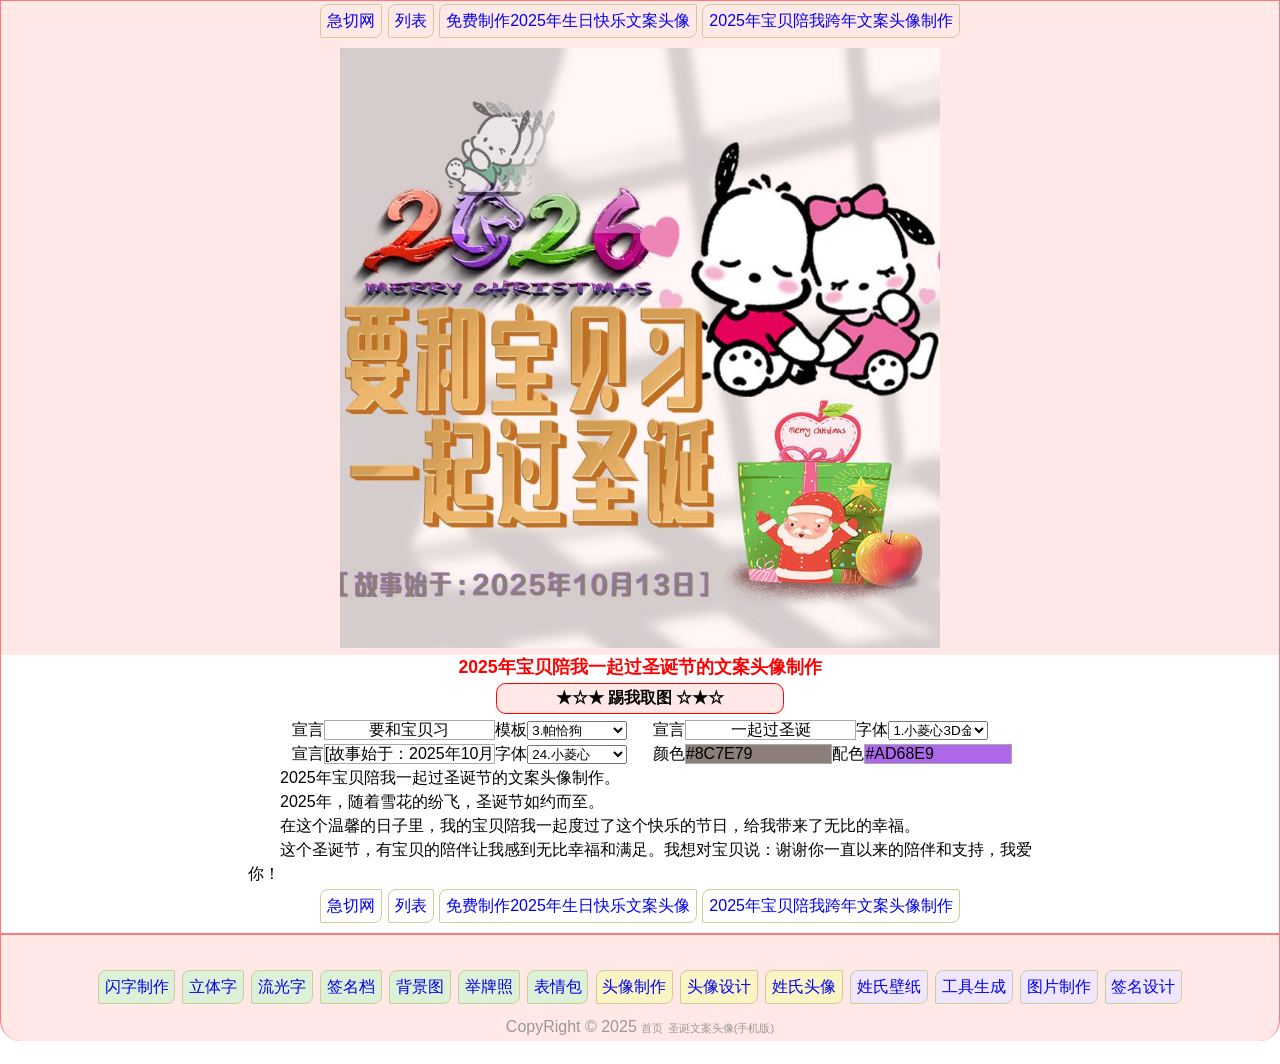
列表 (411, 20)
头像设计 (719, 986)
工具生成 (974, 986)
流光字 (282, 986)
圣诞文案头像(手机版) (721, 1028)
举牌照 (489, 986)
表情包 (558, 986)
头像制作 (634, 986)
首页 (652, 1028)
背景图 (420, 986)
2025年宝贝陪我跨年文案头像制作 (831, 20)
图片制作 (1059, 986)
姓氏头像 (804, 986)
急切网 (351, 20)
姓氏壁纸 (889, 986)
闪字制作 (137, 986)
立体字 (213, 986)
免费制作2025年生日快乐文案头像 (568, 20)
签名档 (351, 986)
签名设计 (1143, 986)
